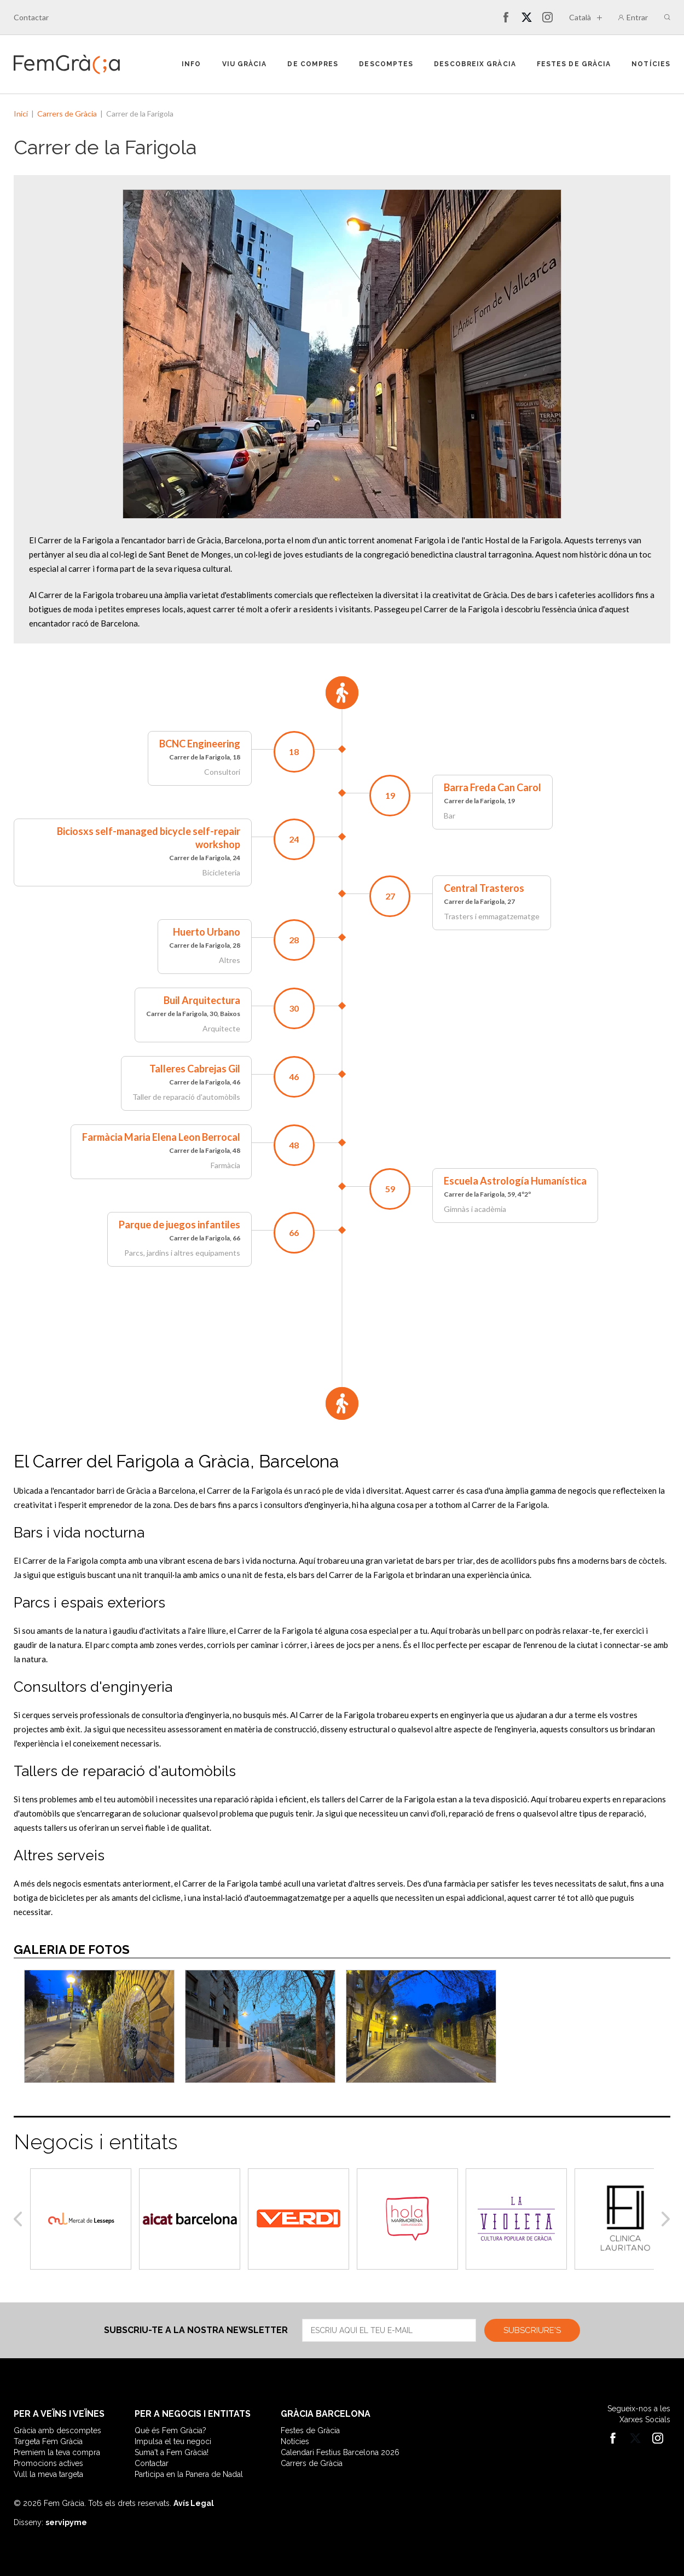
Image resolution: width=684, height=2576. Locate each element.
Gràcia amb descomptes (57, 2430)
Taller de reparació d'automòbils (186, 1096)
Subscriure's (532, 2330)
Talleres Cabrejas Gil (194, 1069)
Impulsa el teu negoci (173, 2441)
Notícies (650, 64)
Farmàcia (225, 1165)
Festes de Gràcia (574, 64)
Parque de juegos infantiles (179, 1225)
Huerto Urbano (206, 932)
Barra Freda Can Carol (492, 787)
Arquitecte (221, 1028)
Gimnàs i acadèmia (475, 1209)
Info (191, 64)
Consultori (222, 771)
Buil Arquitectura (202, 1000)
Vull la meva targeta (48, 2474)
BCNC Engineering (199, 744)
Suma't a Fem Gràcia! (171, 2452)
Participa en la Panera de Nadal (189, 2474)
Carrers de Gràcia (67, 113)
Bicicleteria (221, 872)
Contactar (31, 17)
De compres (312, 64)
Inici (21, 113)
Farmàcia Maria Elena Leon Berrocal (161, 1137)
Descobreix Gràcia (475, 64)
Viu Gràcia (244, 64)
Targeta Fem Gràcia (48, 2441)
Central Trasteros (484, 888)
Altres (229, 960)
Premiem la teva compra (57, 2452)
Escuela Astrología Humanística (515, 1181)
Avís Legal (193, 2503)
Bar (449, 815)
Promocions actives (48, 2463)
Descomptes (386, 64)
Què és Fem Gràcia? (170, 2430)
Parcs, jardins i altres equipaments (182, 1252)
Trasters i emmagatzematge (492, 916)
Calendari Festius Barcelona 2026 (340, 2452)
